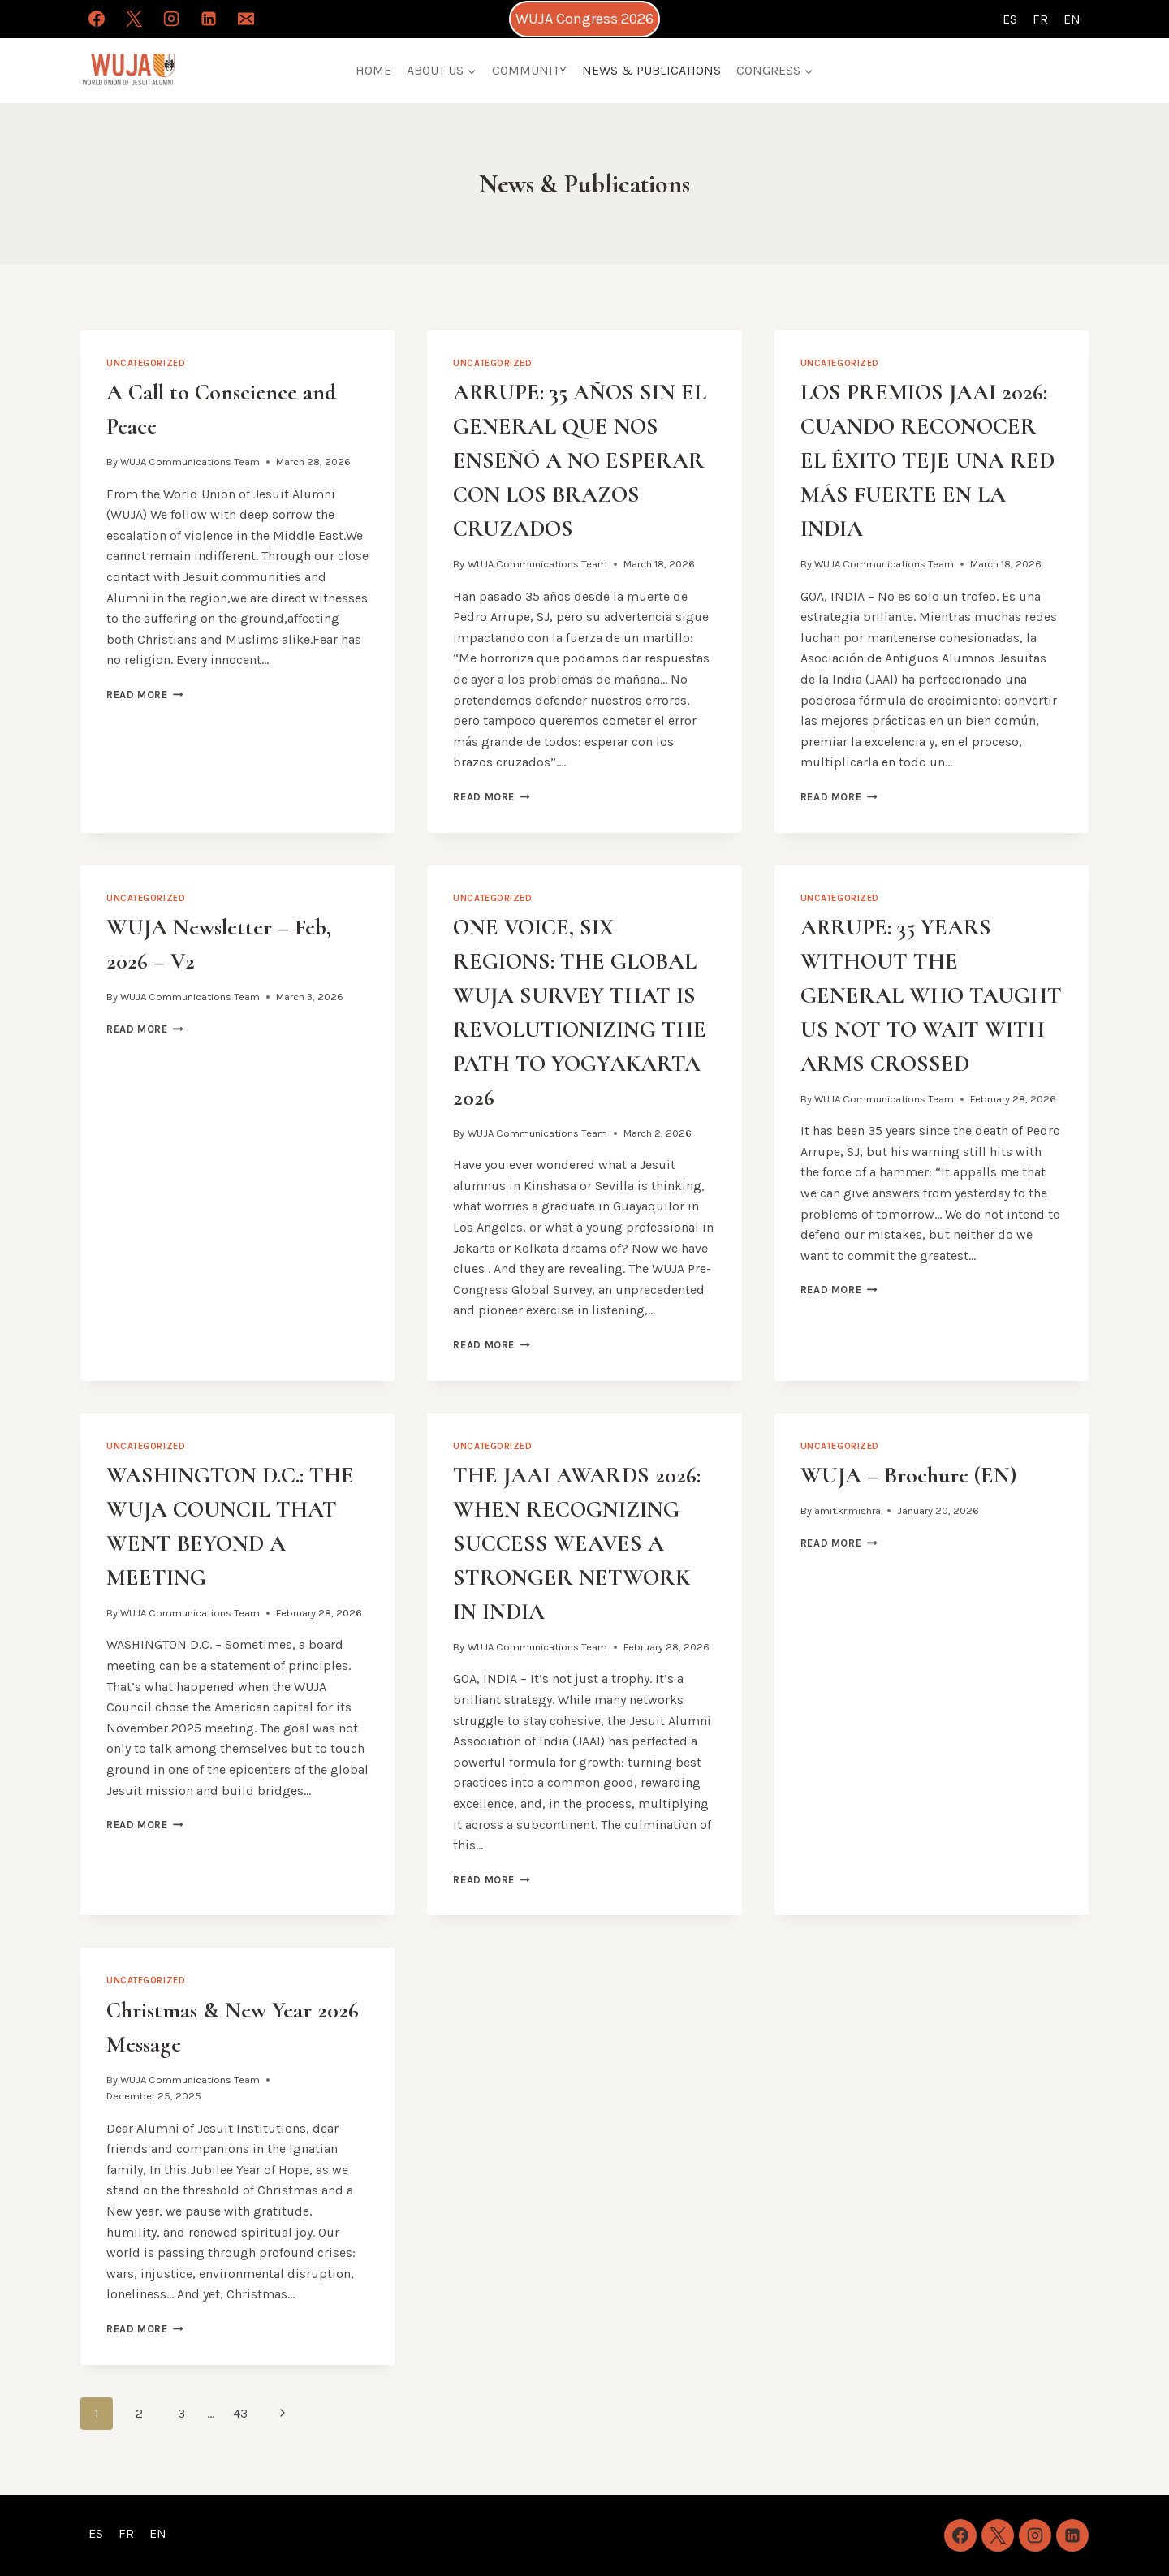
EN (1072, 19)
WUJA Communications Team (190, 461)
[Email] (246, 18)
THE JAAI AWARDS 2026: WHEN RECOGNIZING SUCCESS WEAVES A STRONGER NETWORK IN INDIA (577, 1543)
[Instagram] (171, 18)
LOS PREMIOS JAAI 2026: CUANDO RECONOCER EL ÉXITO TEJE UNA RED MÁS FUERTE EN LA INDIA (927, 460)
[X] (134, 18)
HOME (373, 70)
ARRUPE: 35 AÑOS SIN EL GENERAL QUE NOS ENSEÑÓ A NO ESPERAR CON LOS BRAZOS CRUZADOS (579, 460)
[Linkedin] (208, 18)
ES (1010, 19)
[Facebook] (96, 18)
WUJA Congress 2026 (584, 19)
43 (240, 2413)
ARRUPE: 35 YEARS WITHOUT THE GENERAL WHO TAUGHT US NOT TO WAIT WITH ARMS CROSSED (931, 995)
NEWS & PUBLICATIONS (651, 70)
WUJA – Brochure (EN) (908, 1475)
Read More (144, 694)
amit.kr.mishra (847, 1510)
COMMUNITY (529, 70)
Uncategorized (145, 363)
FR (1040, 19)
